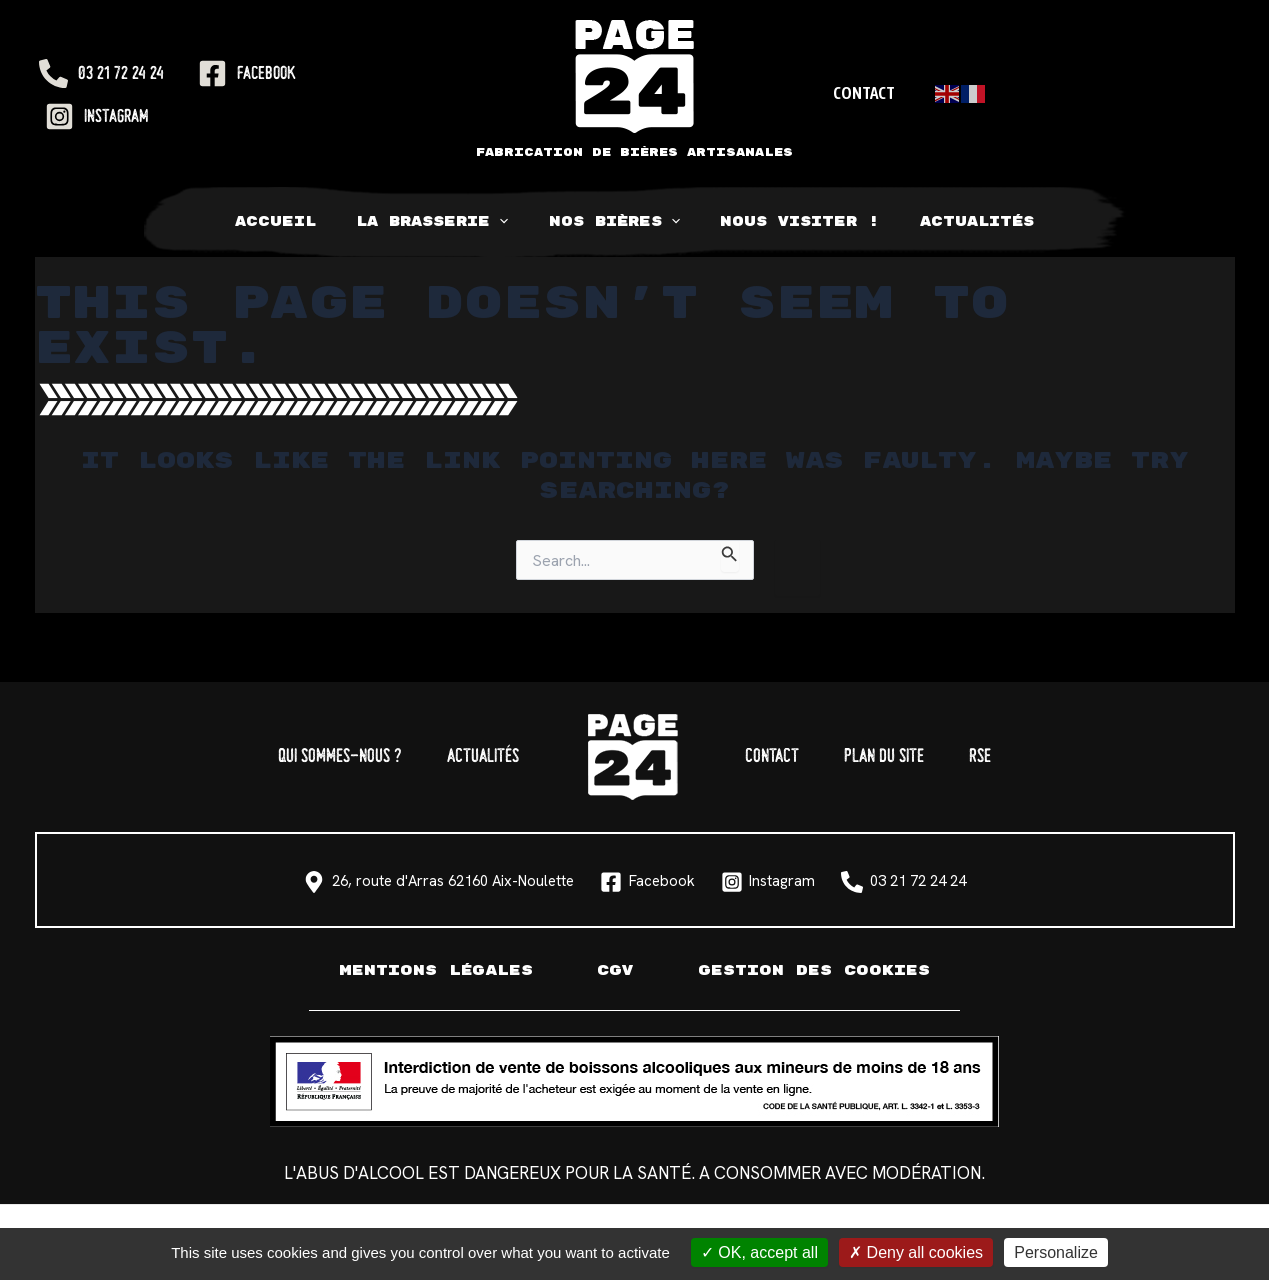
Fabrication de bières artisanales (634, 152)
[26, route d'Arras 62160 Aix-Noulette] (322, 882)
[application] (512, 222)
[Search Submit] (730, 556)
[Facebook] (247, 73)
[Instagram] (97, 116)
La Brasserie (445, 222)
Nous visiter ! (787, 221)
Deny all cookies (916, 1252)
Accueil (301, 221)
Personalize (1056, 1252)
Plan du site (918, 757)
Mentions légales (429, 970)
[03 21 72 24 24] (101, 73)
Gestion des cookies (821, 970)
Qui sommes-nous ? (290, 757)
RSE (1036, 757)
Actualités (951, 221)
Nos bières (614, 222)
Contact (861, 93)
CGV (615, 970)
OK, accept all (759, 1252)
